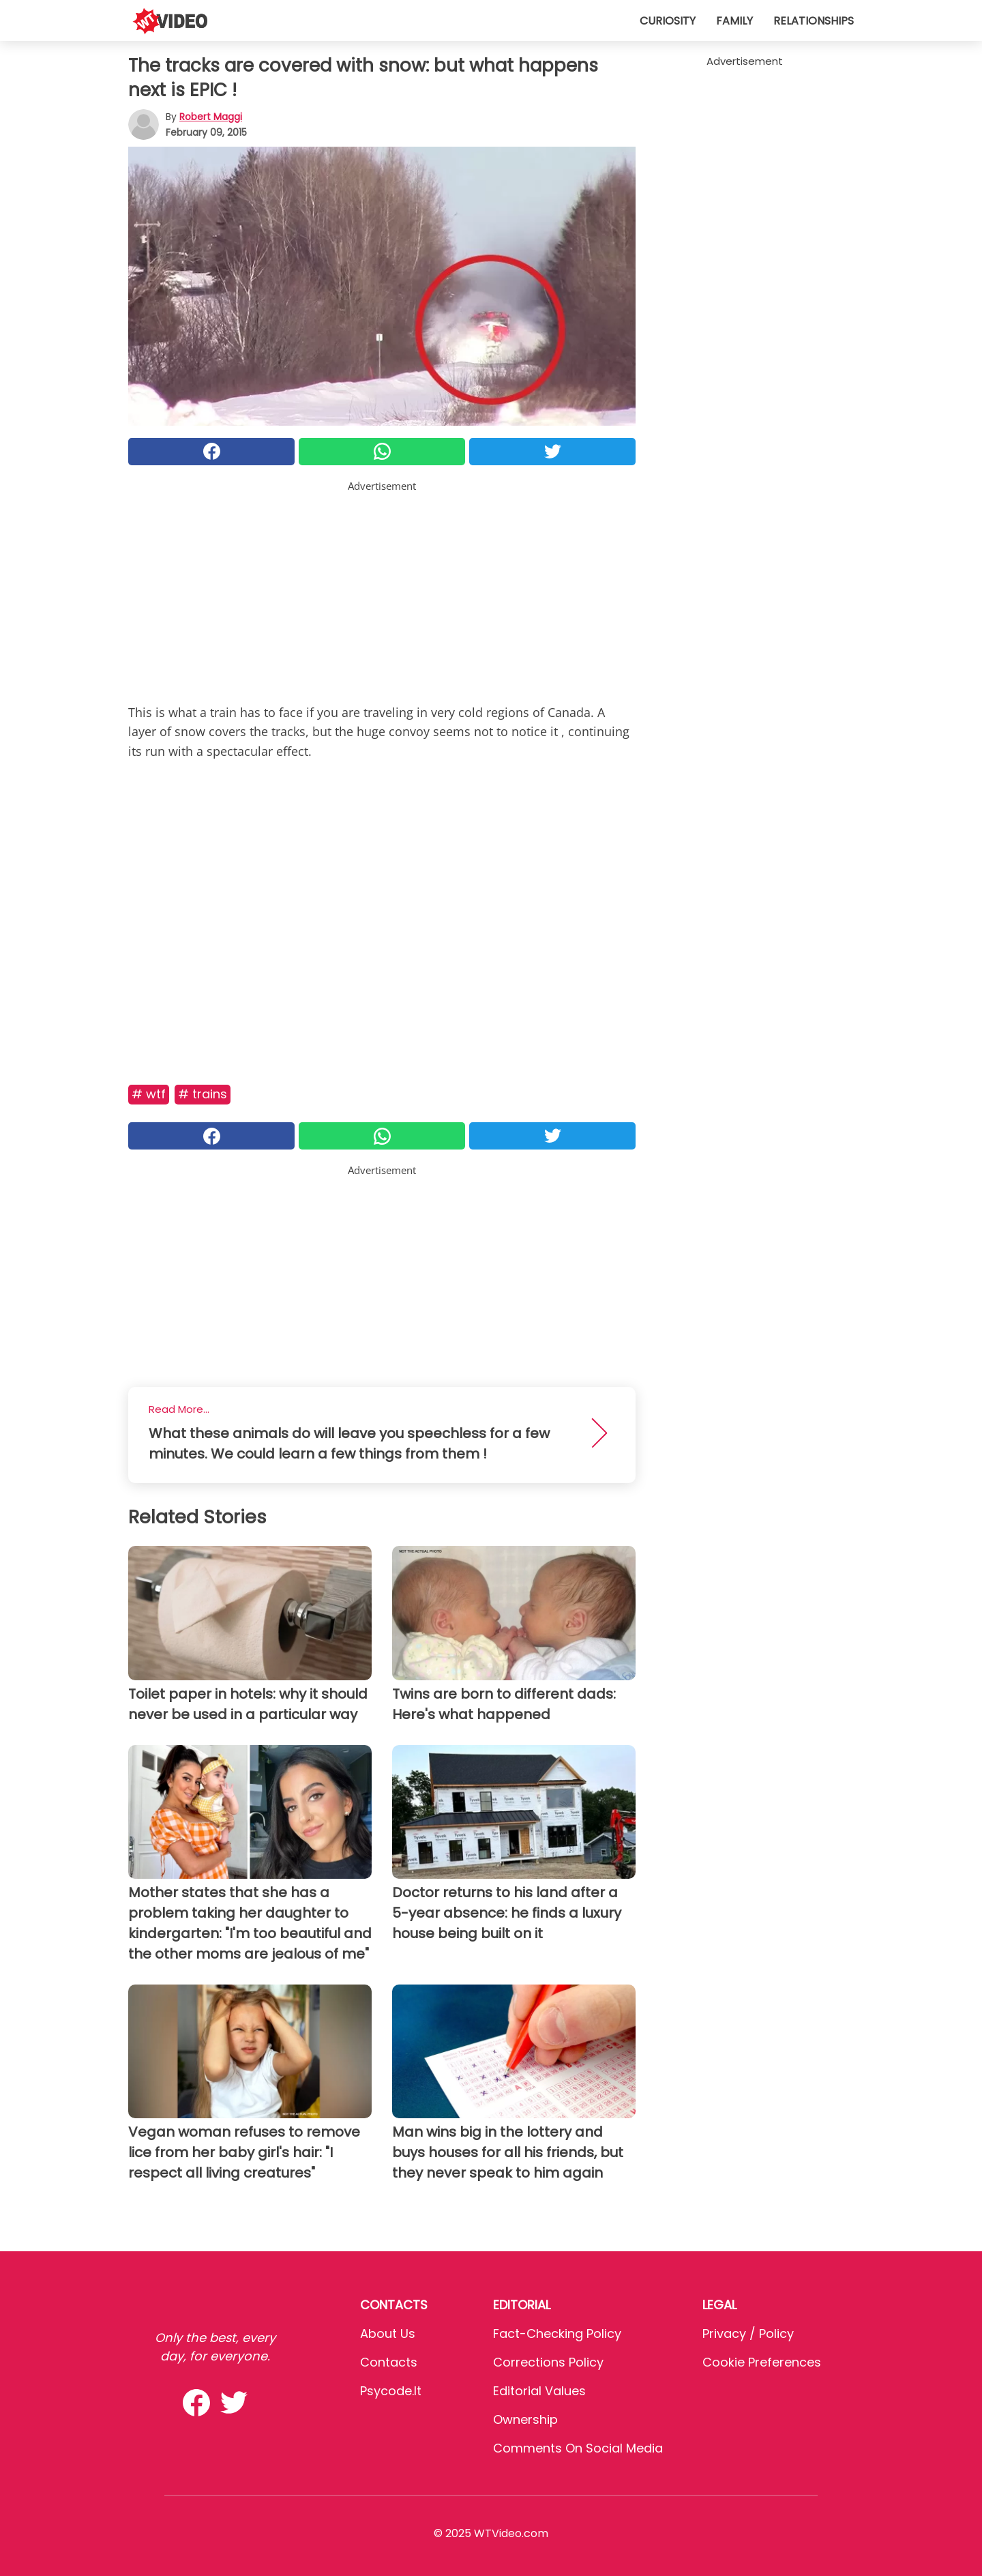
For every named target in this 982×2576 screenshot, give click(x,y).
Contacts (388, 2362)
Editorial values (539, 2390)
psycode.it (390, 2390)
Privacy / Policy (748, 2333)
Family (734, 21)
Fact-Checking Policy (557, 2333)
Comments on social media (578, 2448)
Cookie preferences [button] (761, 2362)
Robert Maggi (210, 116)
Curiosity (668, 21)
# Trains (202, 1093)
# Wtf (149, 1093)
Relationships (813, 21)
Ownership (525, 2419)
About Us (387, 2333)
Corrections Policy (548, 2362)
